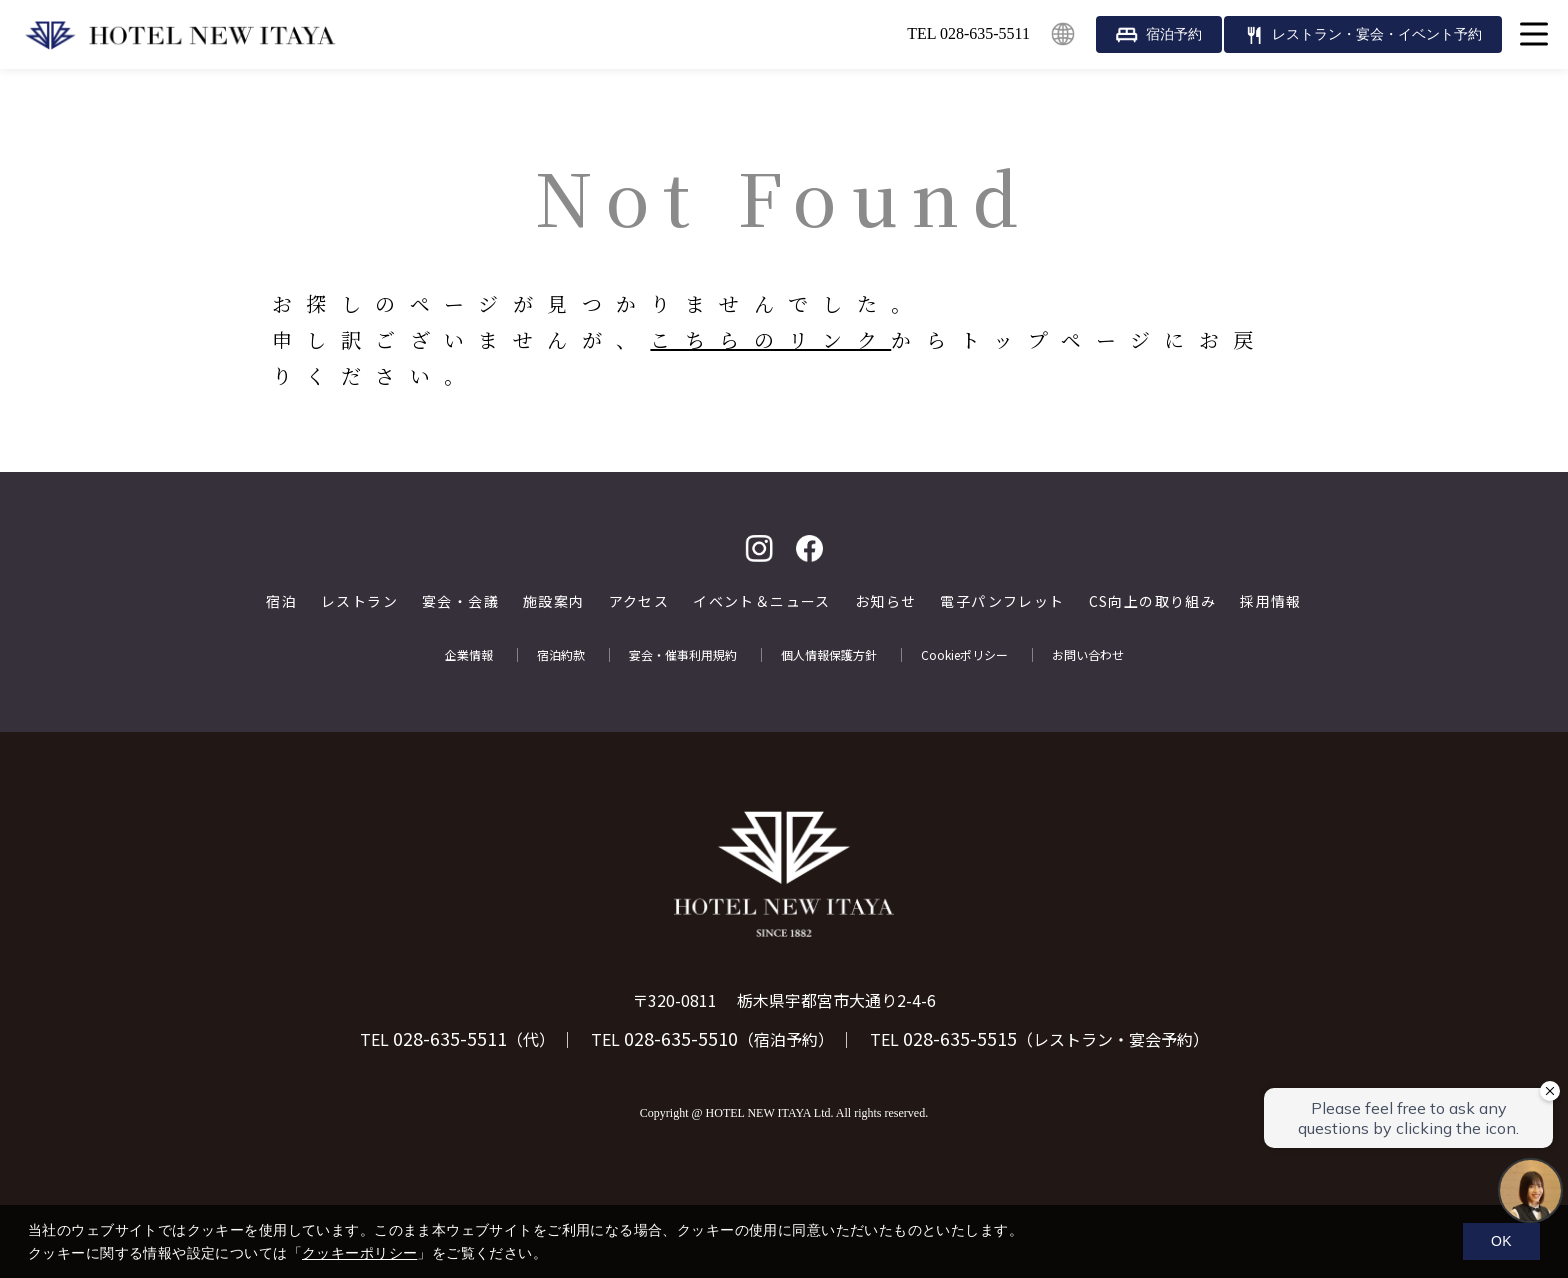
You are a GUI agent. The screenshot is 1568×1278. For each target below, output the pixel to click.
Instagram (759, 548)
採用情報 (1271, 601)
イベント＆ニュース (762, 601)
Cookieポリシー (964, 655)
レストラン (359, 601)
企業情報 (469, 655)
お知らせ (886, 601)
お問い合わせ (1088, 655)
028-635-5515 (960, 1038)
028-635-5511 (450, 1038)
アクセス (639, 601)
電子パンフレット (1002, 601)
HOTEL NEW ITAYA (180, 35)
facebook (809, 548)
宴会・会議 (460, 601)
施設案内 (554, 601)
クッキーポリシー (359, 1253)
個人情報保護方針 (829, 655)
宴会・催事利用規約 (683, 655)
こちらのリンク (770, 339)
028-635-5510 (681, 1038)
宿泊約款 (561, 655)
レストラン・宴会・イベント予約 (1377, 34)
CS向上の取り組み (1153, 601)
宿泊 (281, 601)
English (1063, 34)
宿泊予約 (1174, 34)
